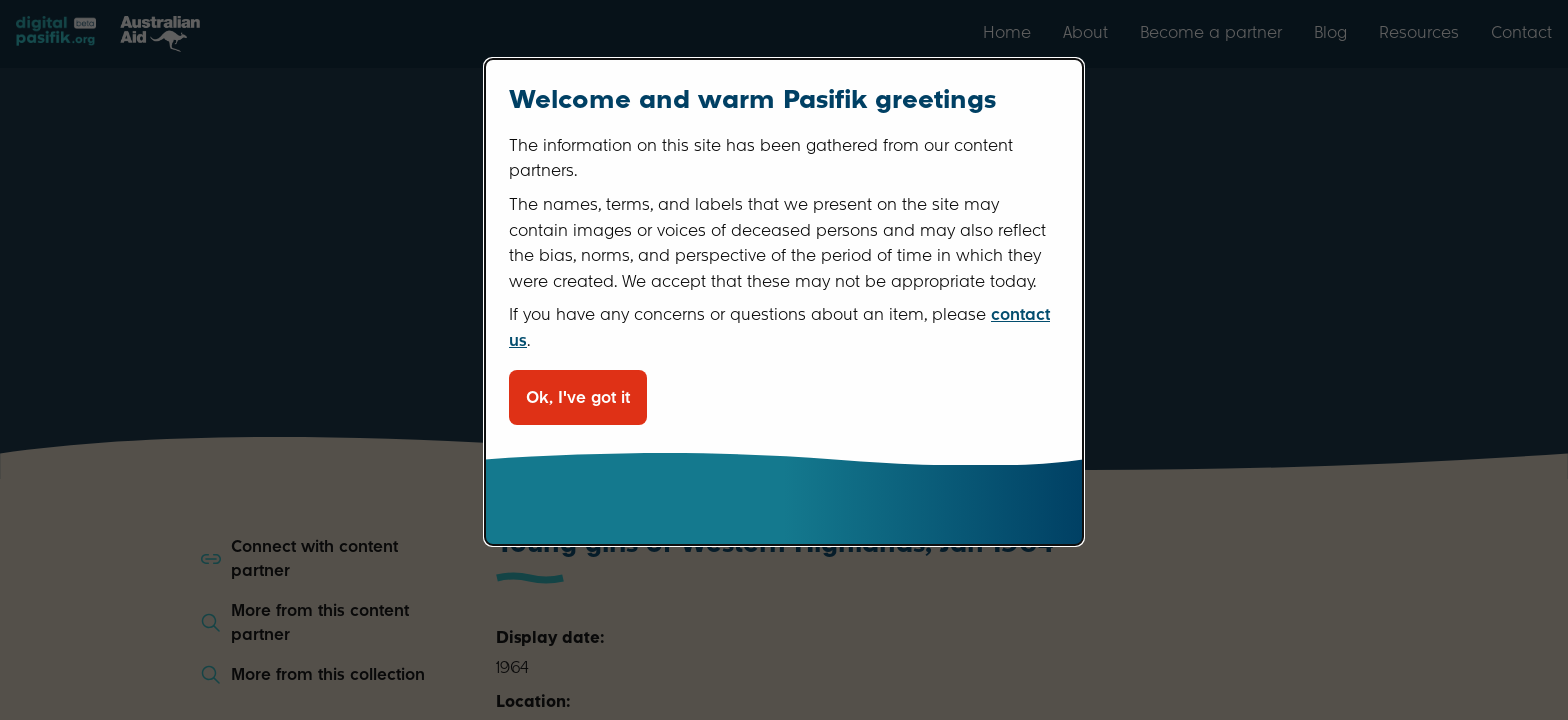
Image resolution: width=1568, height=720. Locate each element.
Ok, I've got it (578, 397)
